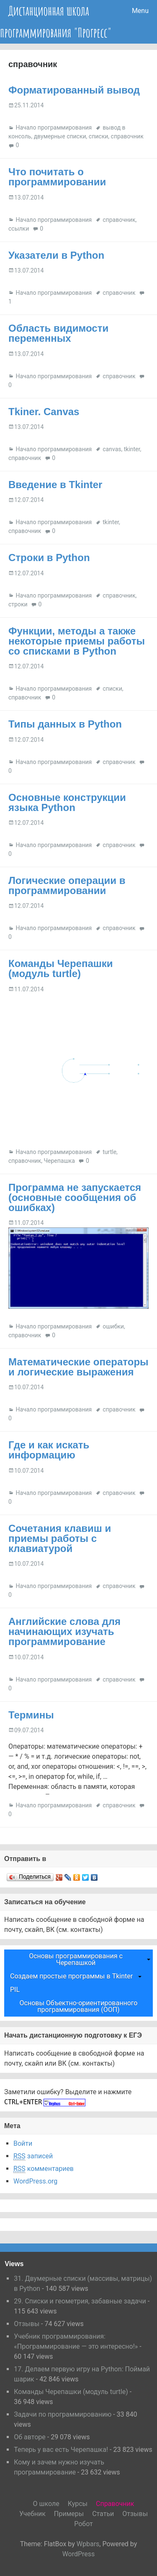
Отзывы (26, 2324)
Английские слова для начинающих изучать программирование (64, 1631)
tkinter (132, 449)
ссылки (18, 228)
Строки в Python (49, 557)
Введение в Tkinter (55, 484)
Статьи (103, 2514)
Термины (31, 1715)
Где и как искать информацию (48, 1450)
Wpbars (88, 2544)
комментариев (43, 2169)
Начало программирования (53, 127)
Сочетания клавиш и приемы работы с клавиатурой (59, 1538)
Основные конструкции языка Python (67, 802)
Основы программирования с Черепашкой (76, 1959)
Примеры (69, 2514)
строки (18, 604)
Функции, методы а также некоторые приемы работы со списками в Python (76, 641)
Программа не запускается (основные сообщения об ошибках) (74, 1197)
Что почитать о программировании (57, 176)
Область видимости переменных (58, 333)
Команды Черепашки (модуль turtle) (60, 968)
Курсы (78, 2504)
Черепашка (59, 1160)
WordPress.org (35, 2181)
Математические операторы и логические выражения (78, 1367)
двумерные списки (60, 136)
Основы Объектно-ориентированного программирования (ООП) (79, 2006)
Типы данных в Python (65, 724)
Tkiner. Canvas (43, 411)
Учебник (32, 2514)
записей (33, 2156)
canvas (112, 449)
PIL (15, 1990)
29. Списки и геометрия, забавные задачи (80, 2301)
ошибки (113, 1326)
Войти (22, 2143)
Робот (83, 2524)
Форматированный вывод (74, 90)
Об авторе (30, 2437)
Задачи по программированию (62, 2414)
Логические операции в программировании (67, 885)
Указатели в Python (56, 255)
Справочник (115, 2504)
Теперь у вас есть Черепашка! (61, 2450)
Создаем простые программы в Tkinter (71, 1976)
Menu (140, 11)
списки (98, 136)
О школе (46, 2504)
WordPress (78, 2554)
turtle (109, 1152)
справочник (127, 136)
